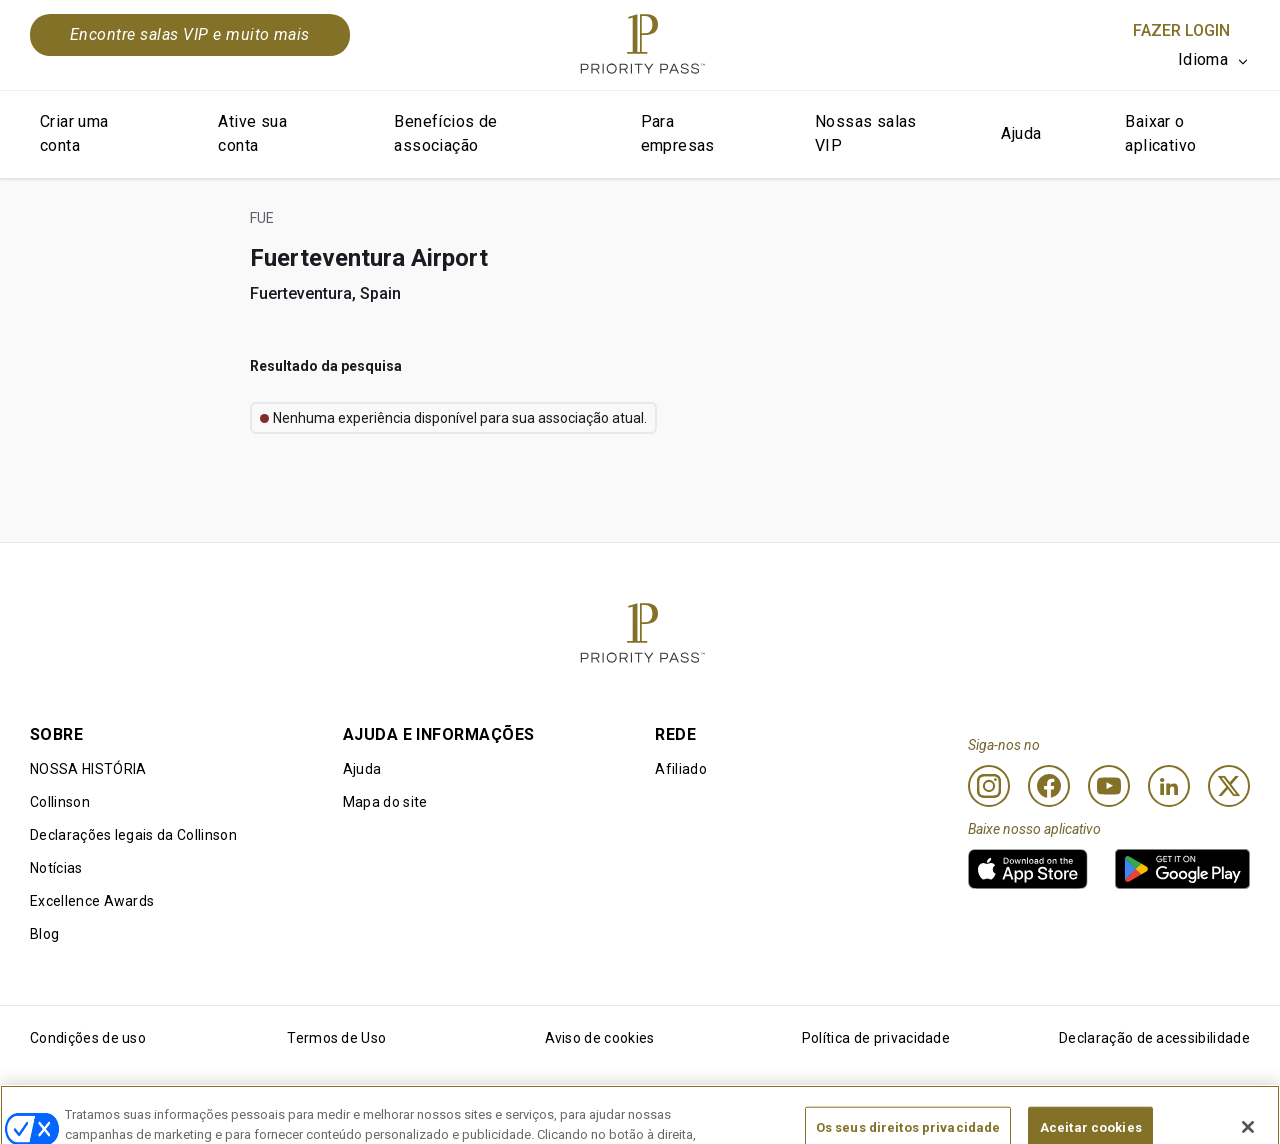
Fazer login (1181, 30)
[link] (1028, 869)
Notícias (56, 868)
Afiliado (681, 769)
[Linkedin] (1169, 786)
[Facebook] (1049, 786)
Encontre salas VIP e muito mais (190, 34)
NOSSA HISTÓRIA (88, 769)
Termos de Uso (336, 1038)
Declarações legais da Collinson (133, 835)
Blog (44, 934)
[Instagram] (989, 786)
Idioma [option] (1203, 59)
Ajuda (1021, 133)
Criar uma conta (74, 133)
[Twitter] (1229, 786)
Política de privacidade (876, 1038)
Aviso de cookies (600, 1038)
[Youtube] (1109, 786)
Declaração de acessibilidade (1154, 1038)
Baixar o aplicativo (1160, 133)
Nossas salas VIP (866, 133)
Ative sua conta (252, 133)
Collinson (60, 802)
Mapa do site (385, 802)
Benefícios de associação (445, 133)
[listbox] (1214, 60)
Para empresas (678, 133)
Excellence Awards (92, 901)
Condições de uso (88, 1038)
